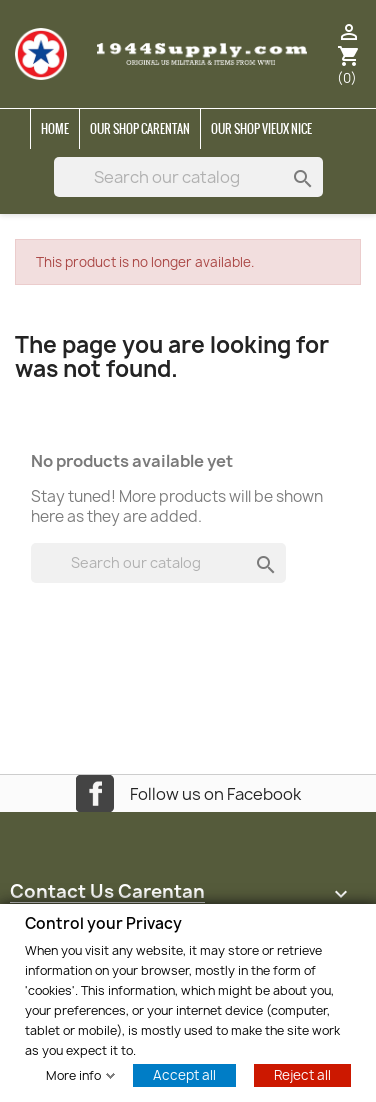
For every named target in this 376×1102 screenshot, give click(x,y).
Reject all (302, 1074)
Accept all (184, 1074)
